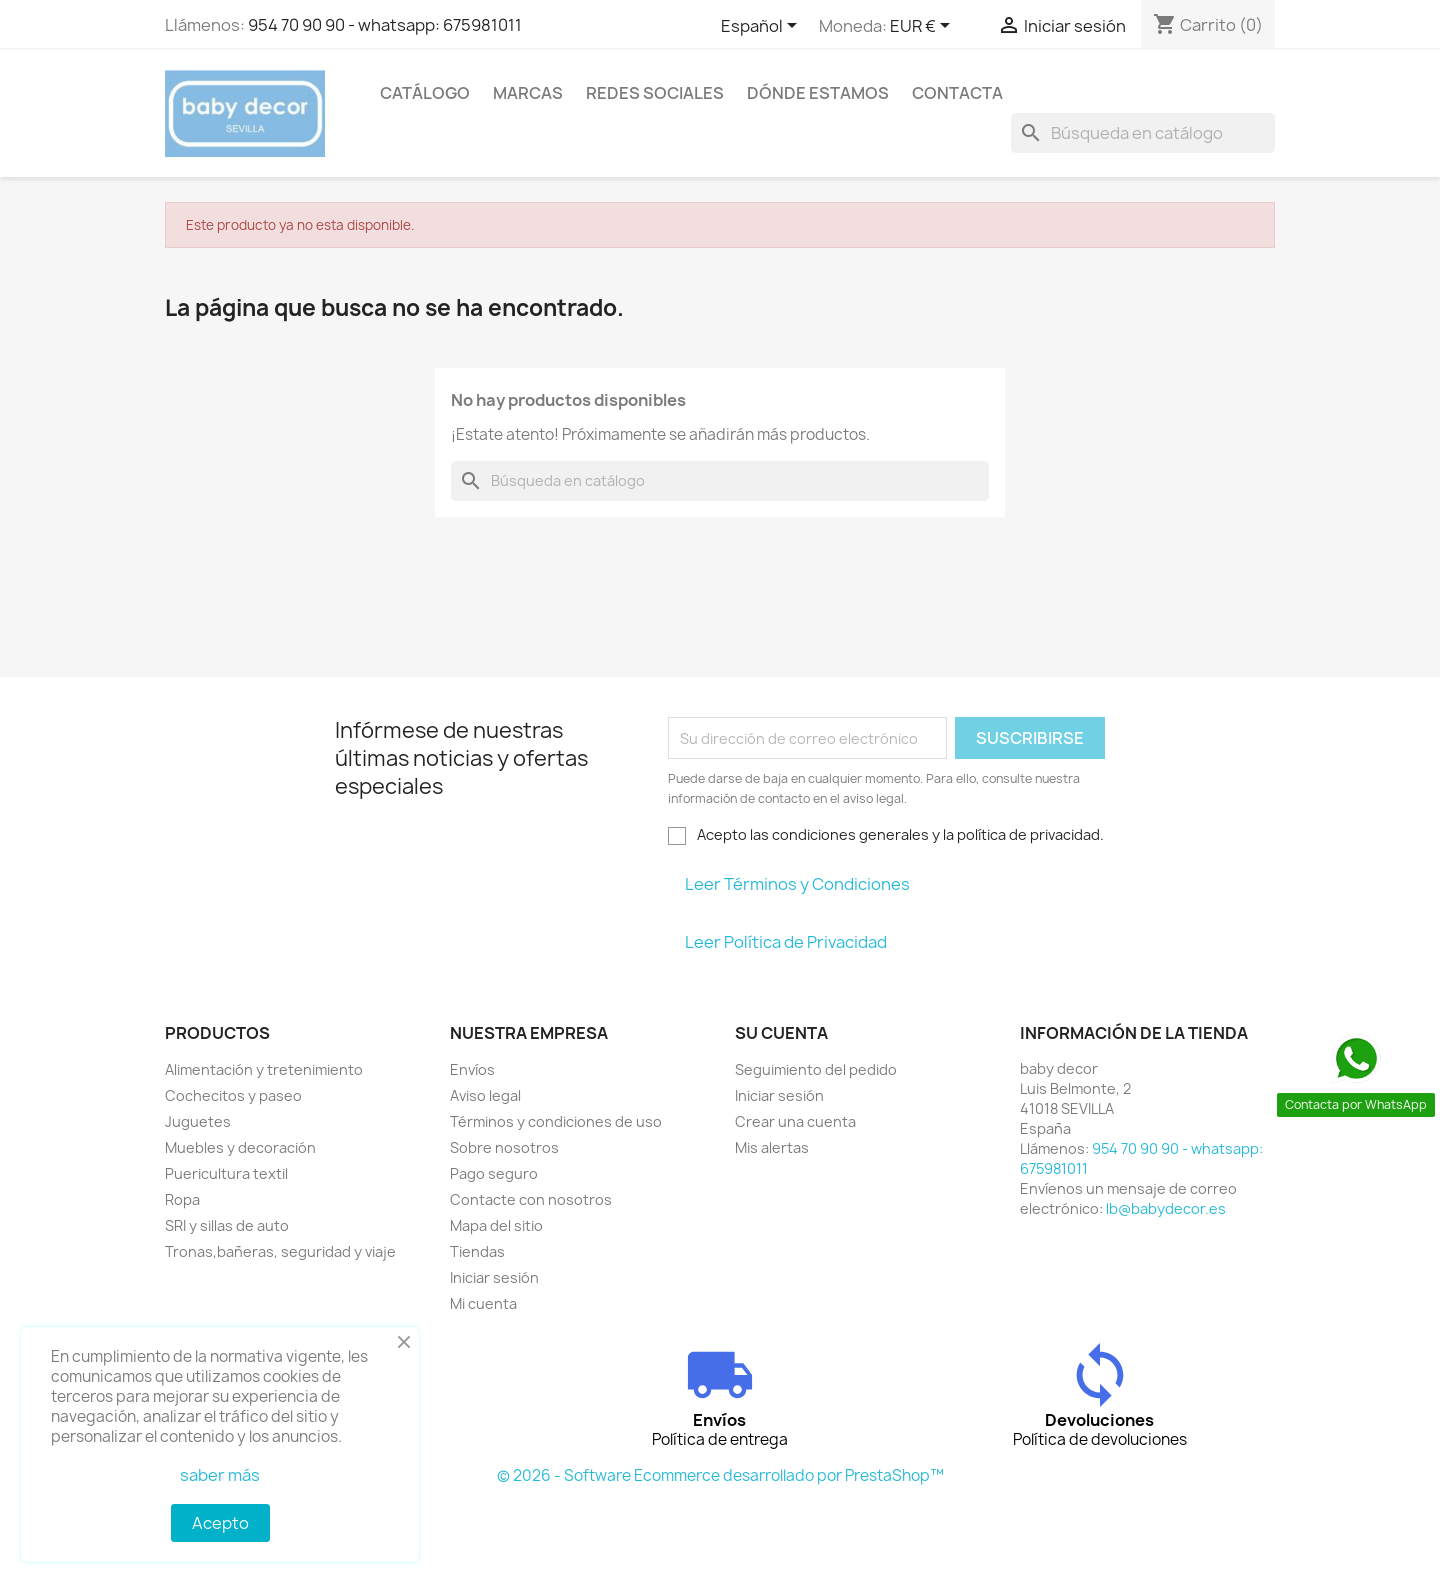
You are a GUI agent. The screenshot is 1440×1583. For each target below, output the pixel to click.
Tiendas (477, 1251)
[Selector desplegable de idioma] (762, 27)
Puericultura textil (226, 1173)
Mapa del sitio (496, 1225)
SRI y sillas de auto (227, 1225)
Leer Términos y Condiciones (797, 884)
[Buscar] (1143, 133)
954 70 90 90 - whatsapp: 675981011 (385, 25)
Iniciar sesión (494, 1277)
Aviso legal (485, 1095)
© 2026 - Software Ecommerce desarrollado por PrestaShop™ (720, 1475)
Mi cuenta (483, 1303)
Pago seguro (494, 1173)
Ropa (182, 1199)
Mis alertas (772, 1147)
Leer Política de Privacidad (786, 942)
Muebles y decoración (240, 1147)
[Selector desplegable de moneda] (923, 27)
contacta (957, 93)
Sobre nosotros (504, 1147)
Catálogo (425, 93)
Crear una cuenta (795, 1121)
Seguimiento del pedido (816, 1069)
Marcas (528, 93)
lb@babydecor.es (1166, 1208)
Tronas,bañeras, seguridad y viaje (280, 1251)
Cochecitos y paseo (233, 1095)
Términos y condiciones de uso (556, 1121)
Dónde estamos (818, 93)
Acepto (220, 1523)
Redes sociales (655, 93)
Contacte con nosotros (531, 1199)
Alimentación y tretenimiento (264, 1069)
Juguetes (198, 1121)
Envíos (472, 1069)
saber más (220, 1475)
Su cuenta (781, 1033)
